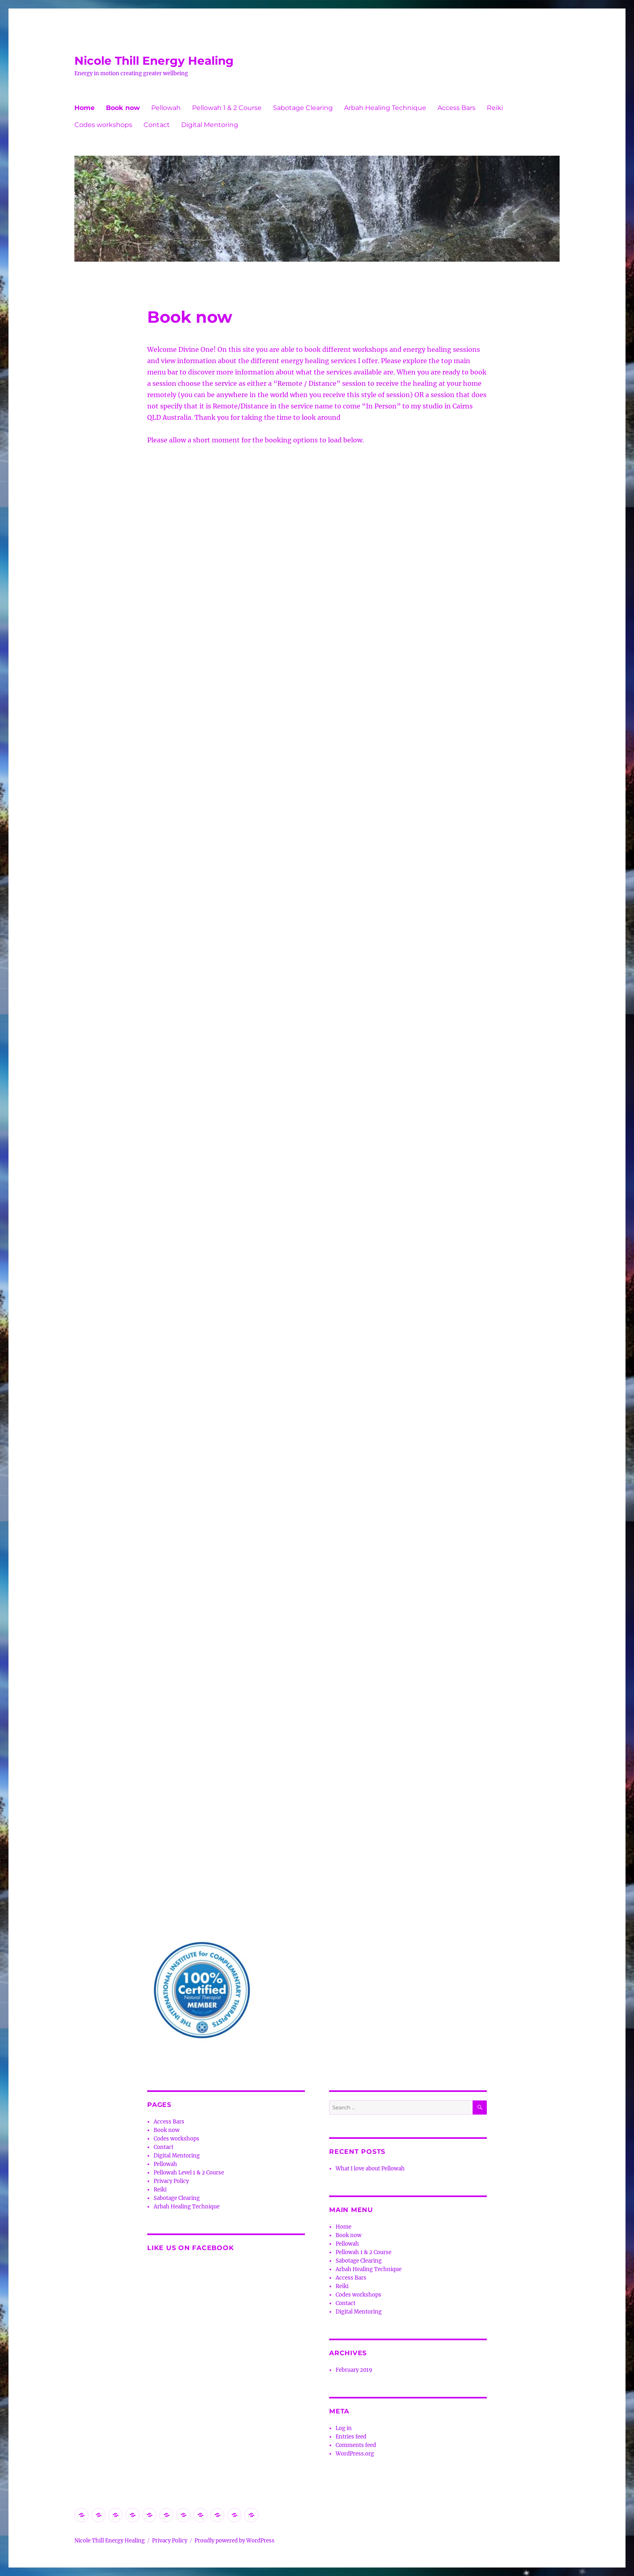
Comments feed (356, 2445)
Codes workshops (103, 125)
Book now (123, 108)
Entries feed (351, 2436)
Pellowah (166, 108)
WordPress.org (355, 2453)
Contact (157, 125)
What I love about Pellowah (370, 2168)
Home (84, 108)
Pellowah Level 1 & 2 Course (189, 2172)
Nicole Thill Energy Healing (154, 61)
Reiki (495, 108)
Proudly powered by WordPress (234, 2540)
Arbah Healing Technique (385, 108)
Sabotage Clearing (303, 108)
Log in (344, 2428)
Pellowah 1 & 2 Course (227, 108)
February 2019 (354, 2370)
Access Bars (456, 108)
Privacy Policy (171, 2181)
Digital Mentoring (209, 125)
